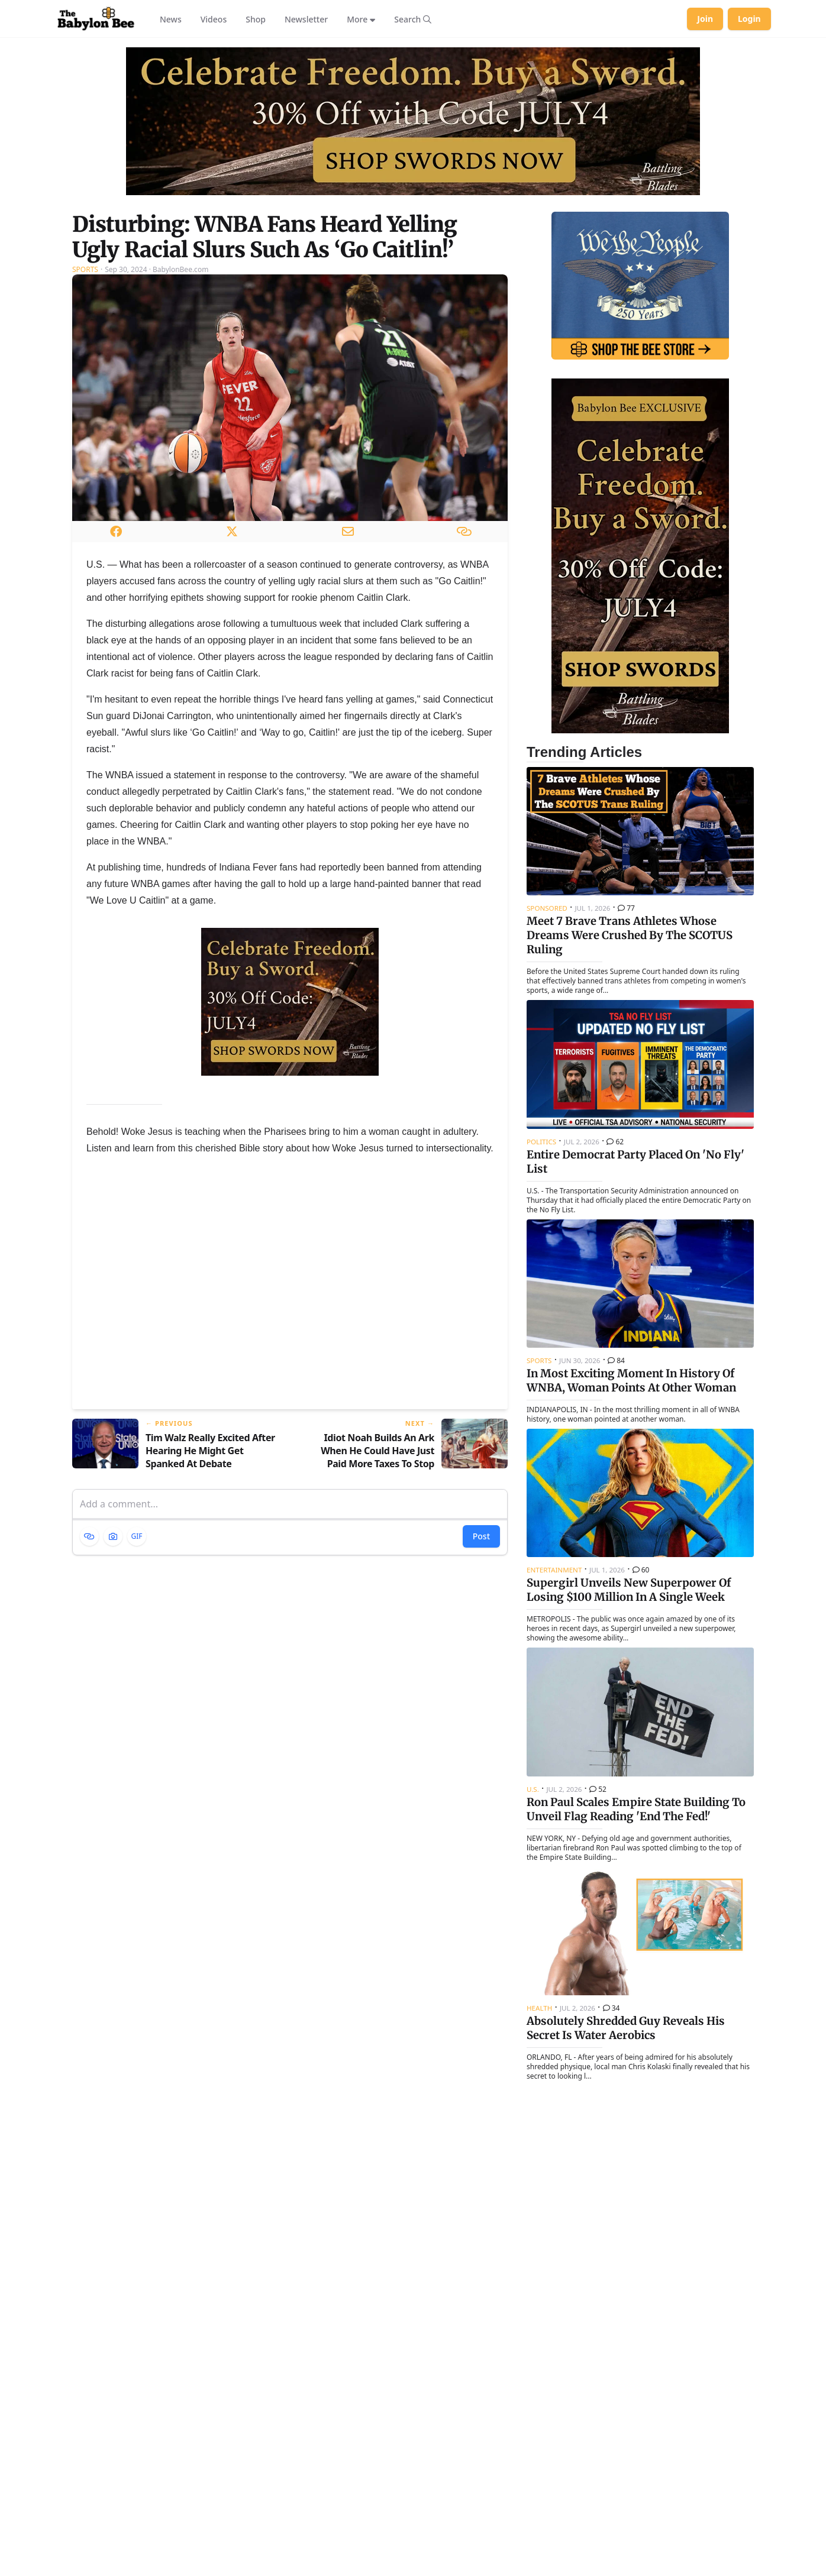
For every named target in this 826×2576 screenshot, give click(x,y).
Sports (85, 269)
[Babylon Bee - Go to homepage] (95, 19)
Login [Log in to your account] (749, 18)
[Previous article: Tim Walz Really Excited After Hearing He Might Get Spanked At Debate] (176, 1444)
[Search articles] (413, 19)
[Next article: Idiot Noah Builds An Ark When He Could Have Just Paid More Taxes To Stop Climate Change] (403, 1444)
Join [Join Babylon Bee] (705, 18)
